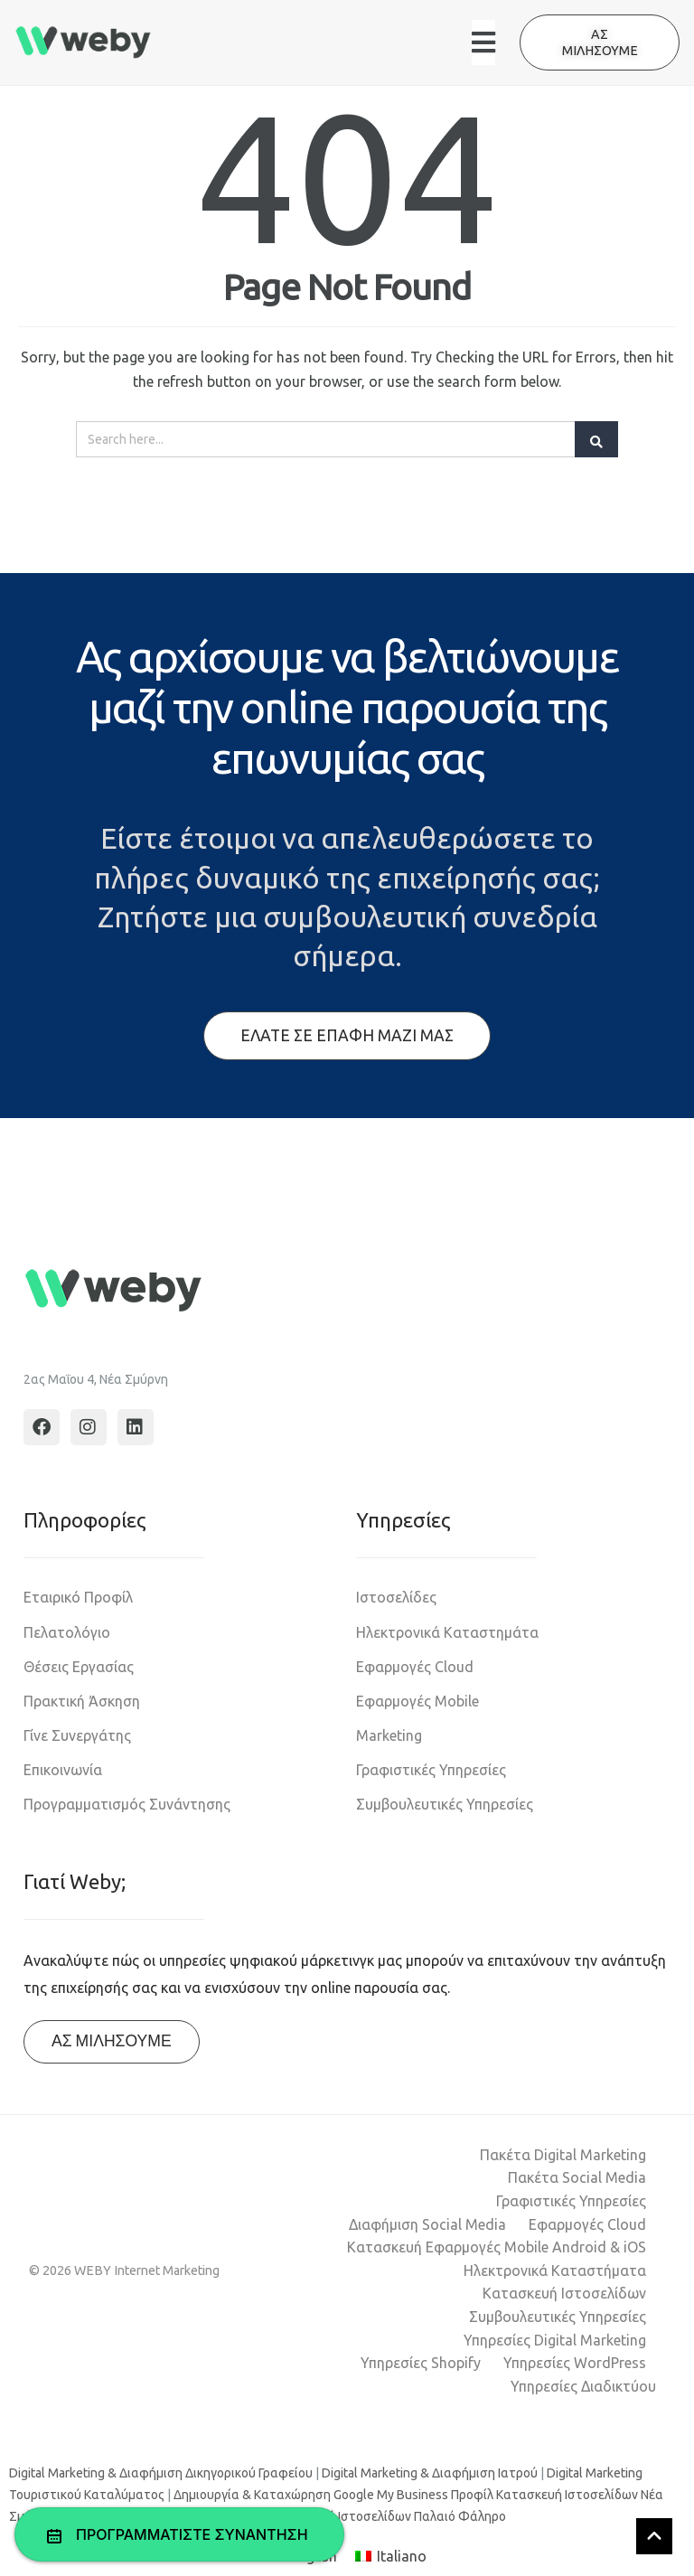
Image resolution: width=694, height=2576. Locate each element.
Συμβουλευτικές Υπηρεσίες (444, 1804)
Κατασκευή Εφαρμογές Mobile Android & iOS (496, 2247)
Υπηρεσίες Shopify (421, 2363)
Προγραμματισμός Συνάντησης (126, 1804)
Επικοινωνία (62, 1770)
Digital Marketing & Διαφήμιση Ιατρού (430, 2473)
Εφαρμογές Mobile (417, 1701)
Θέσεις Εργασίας (78, 1667)
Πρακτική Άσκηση (81, 1701)
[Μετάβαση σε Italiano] (391, 2556)
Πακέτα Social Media (577, 2177)
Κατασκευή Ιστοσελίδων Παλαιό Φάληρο (387, 2516)
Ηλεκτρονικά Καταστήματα (555, 2270)
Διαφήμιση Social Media (427, 2224)
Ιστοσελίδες (396, 1597)
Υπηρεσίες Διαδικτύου (583, 2386)
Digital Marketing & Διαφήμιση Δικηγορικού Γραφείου (161, 2473)
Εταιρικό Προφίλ (78, 1597)
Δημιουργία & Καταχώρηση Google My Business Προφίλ (333, 2494)
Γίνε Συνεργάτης (77, 1735)
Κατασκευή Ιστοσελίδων (564, 2293)
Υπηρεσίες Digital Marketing (555, 2340)
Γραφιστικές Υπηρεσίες (431, 1770)
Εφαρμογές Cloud (415, 1667)
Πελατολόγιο (66, 1632)
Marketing (389, 1735)
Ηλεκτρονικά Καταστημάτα (447, 1632)
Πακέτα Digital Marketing (563, 2155)
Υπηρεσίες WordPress (574, 2363)
